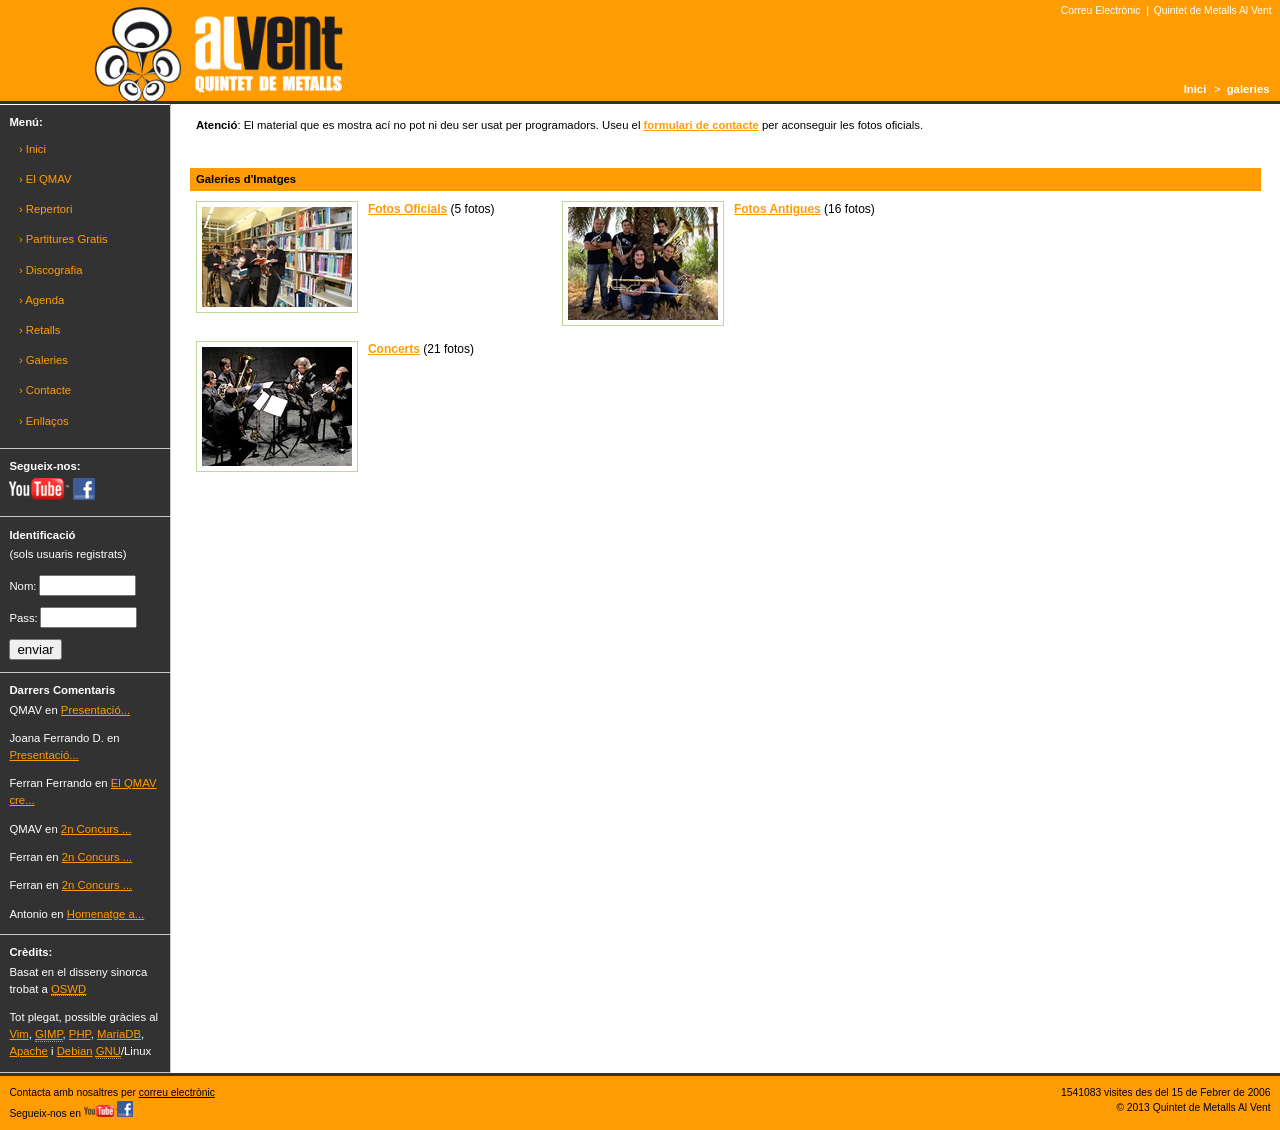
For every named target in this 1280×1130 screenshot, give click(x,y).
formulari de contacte (701, 125)
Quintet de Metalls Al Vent (1213, 10)
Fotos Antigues (777, 209)
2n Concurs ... (96, 829)
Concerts (394, 349)
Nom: (22, 586)
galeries (1248, 89)
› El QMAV (45, 179)
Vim (18, 1034)
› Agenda (41, 300)
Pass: (23, 618)
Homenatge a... (105, 914)
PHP (80, 1034)
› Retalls (40, 330)
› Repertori (46, 209)
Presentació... (95, 710)
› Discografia (51, 270)
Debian (75, 1051)
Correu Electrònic (1101, 10)
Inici (1195, 89)
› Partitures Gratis (63, 239)
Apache (28, 1051)
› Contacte (45, 390)
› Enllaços (44, 421)
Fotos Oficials (407, 209)
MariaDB (119, 1034)
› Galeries (43, 360)
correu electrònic (177, 1092)
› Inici (32, 149)
